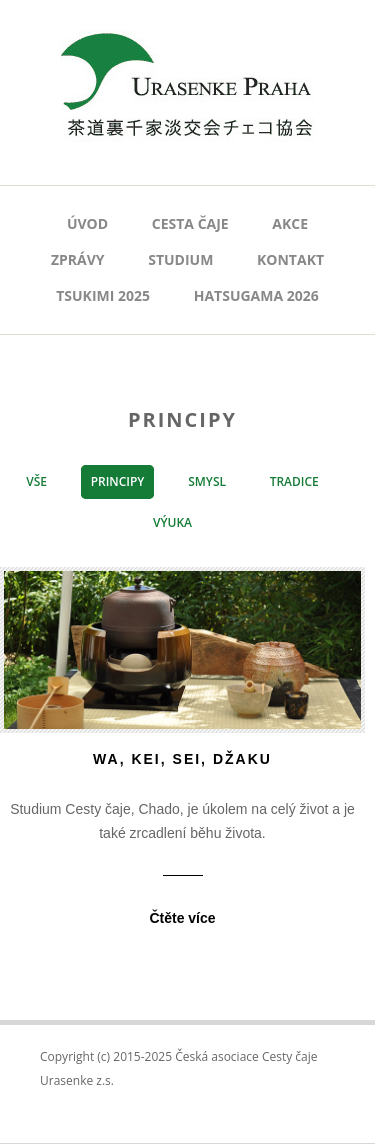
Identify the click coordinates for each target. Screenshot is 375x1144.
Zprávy (78, 259)
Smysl (207, 481)
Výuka (172, 522)
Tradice (294, 481)
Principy (118, 481)
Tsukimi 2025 (103, 295)
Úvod (87, 223)
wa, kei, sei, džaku (182, 759)
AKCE (290, 223)
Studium (180, 259)
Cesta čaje (190, 223)
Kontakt (290, 259)
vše (36, 481)
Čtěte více (182, 918)
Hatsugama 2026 (256, 295)
